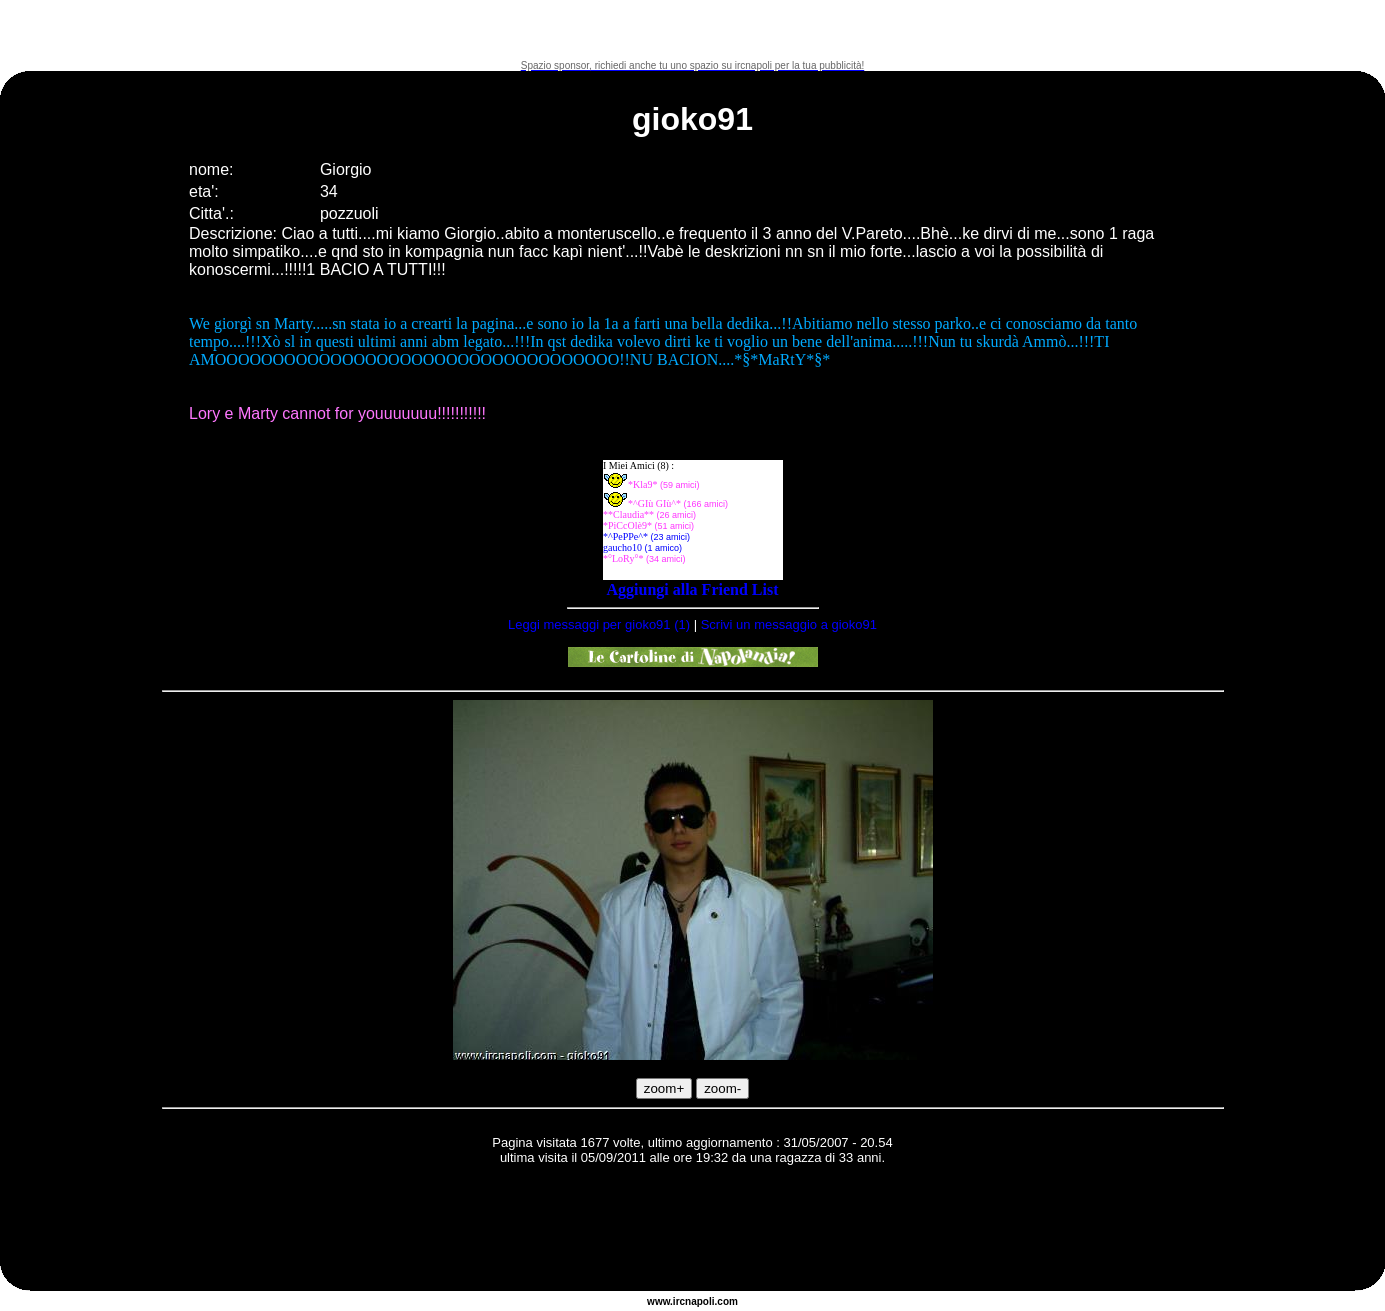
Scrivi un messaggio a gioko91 (789, 624)
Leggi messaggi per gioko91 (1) (599, 624)
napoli (699, 1301)
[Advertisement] (693, 30)
